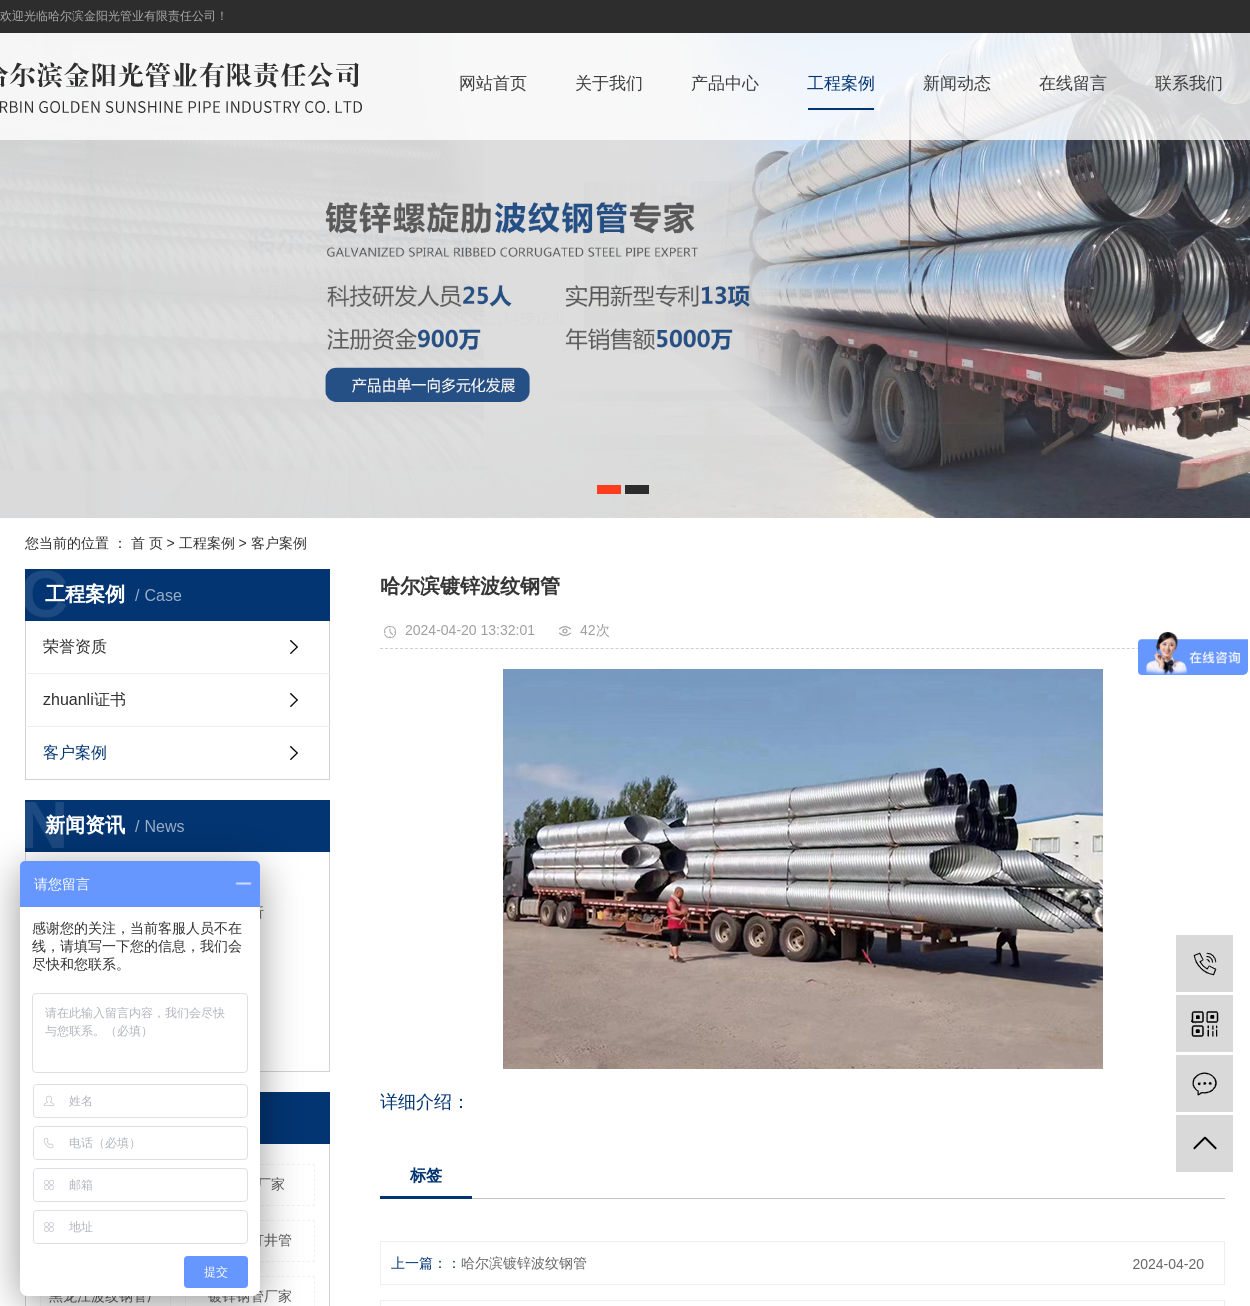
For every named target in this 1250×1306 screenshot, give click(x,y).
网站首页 (493, 83)
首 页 (147, 543)
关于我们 (609, 83)
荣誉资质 (75, 646)
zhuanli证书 (84, 699)
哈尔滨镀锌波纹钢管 (524, 1263)
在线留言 (1073, 83)
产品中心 (725, 83)
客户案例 (279, 543)
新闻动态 (957, 83)
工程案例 (841, 83)
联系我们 (1189, 83)
